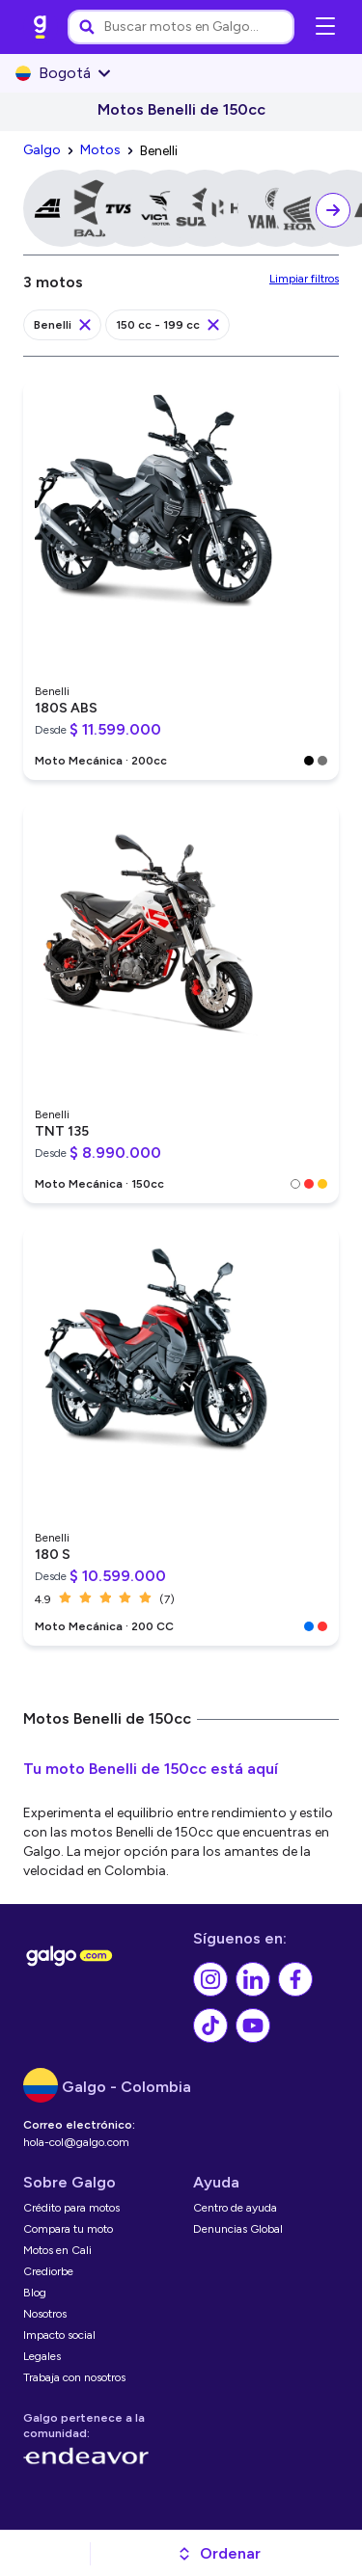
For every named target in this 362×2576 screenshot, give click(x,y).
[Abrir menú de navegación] (325, 26)
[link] (40, 27)
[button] (218, 2553)
